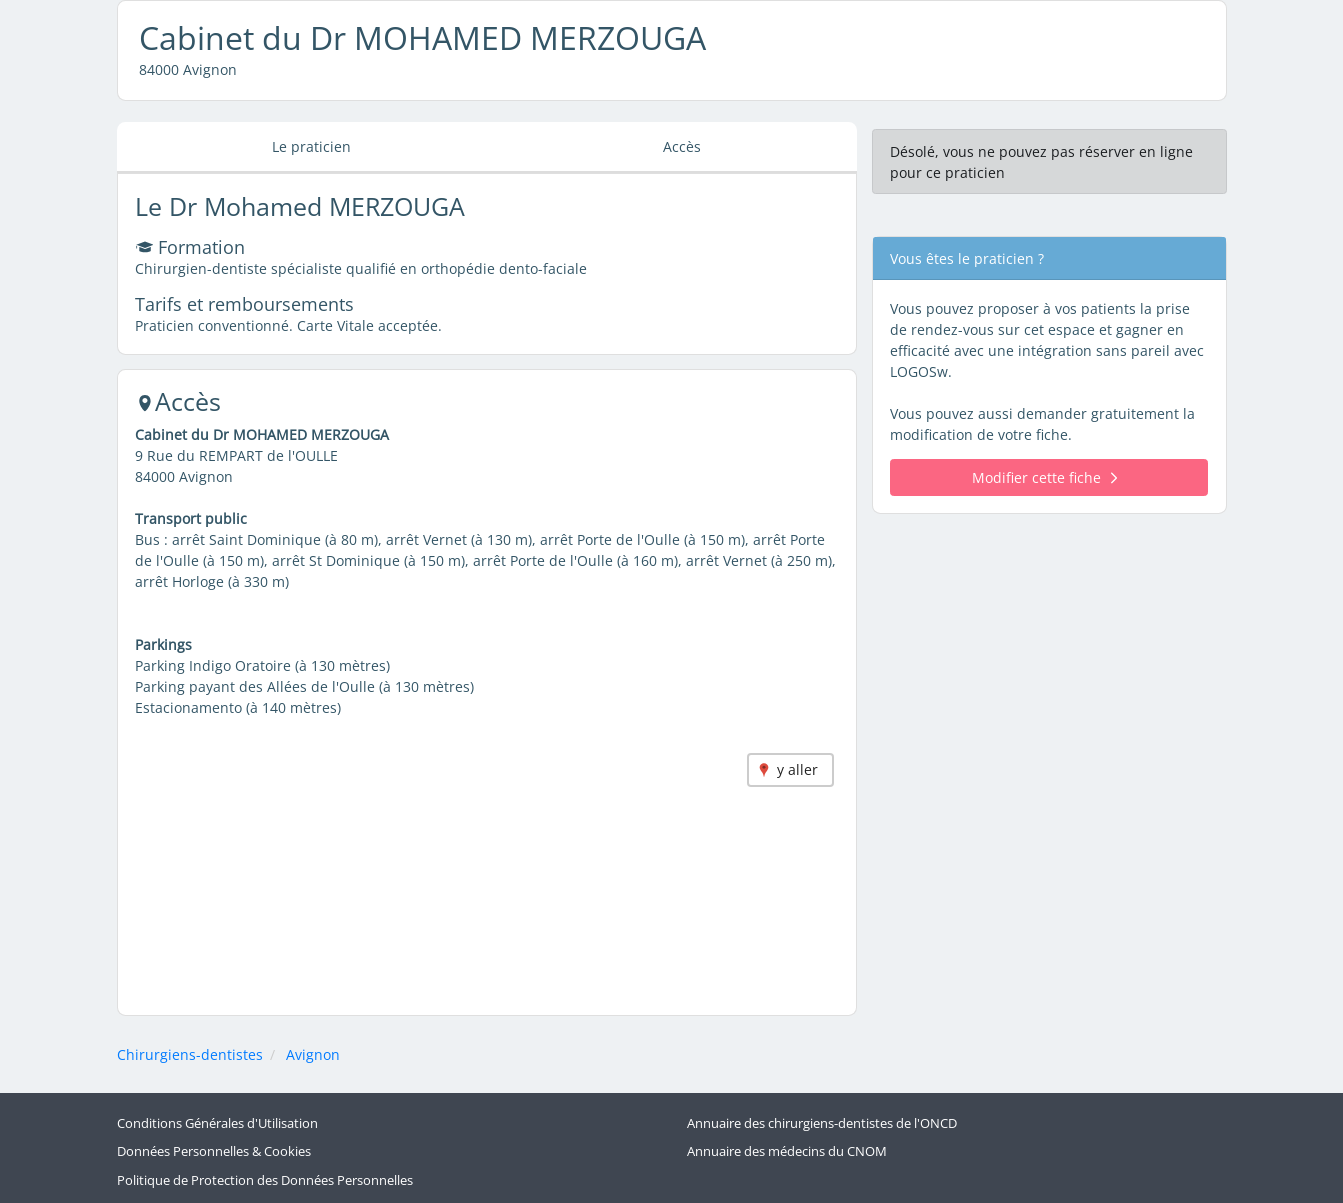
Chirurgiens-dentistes (190, 1054)
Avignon (313, 1054)
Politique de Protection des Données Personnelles (265, 1180)
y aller (797, 769)
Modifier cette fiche (1044, 477)
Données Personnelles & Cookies (214, 1151)
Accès (682, 146)
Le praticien (311, 146)
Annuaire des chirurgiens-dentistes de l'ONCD (822, 1123)
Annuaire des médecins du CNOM (787, 1151)
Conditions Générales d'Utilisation (217, 1123)
